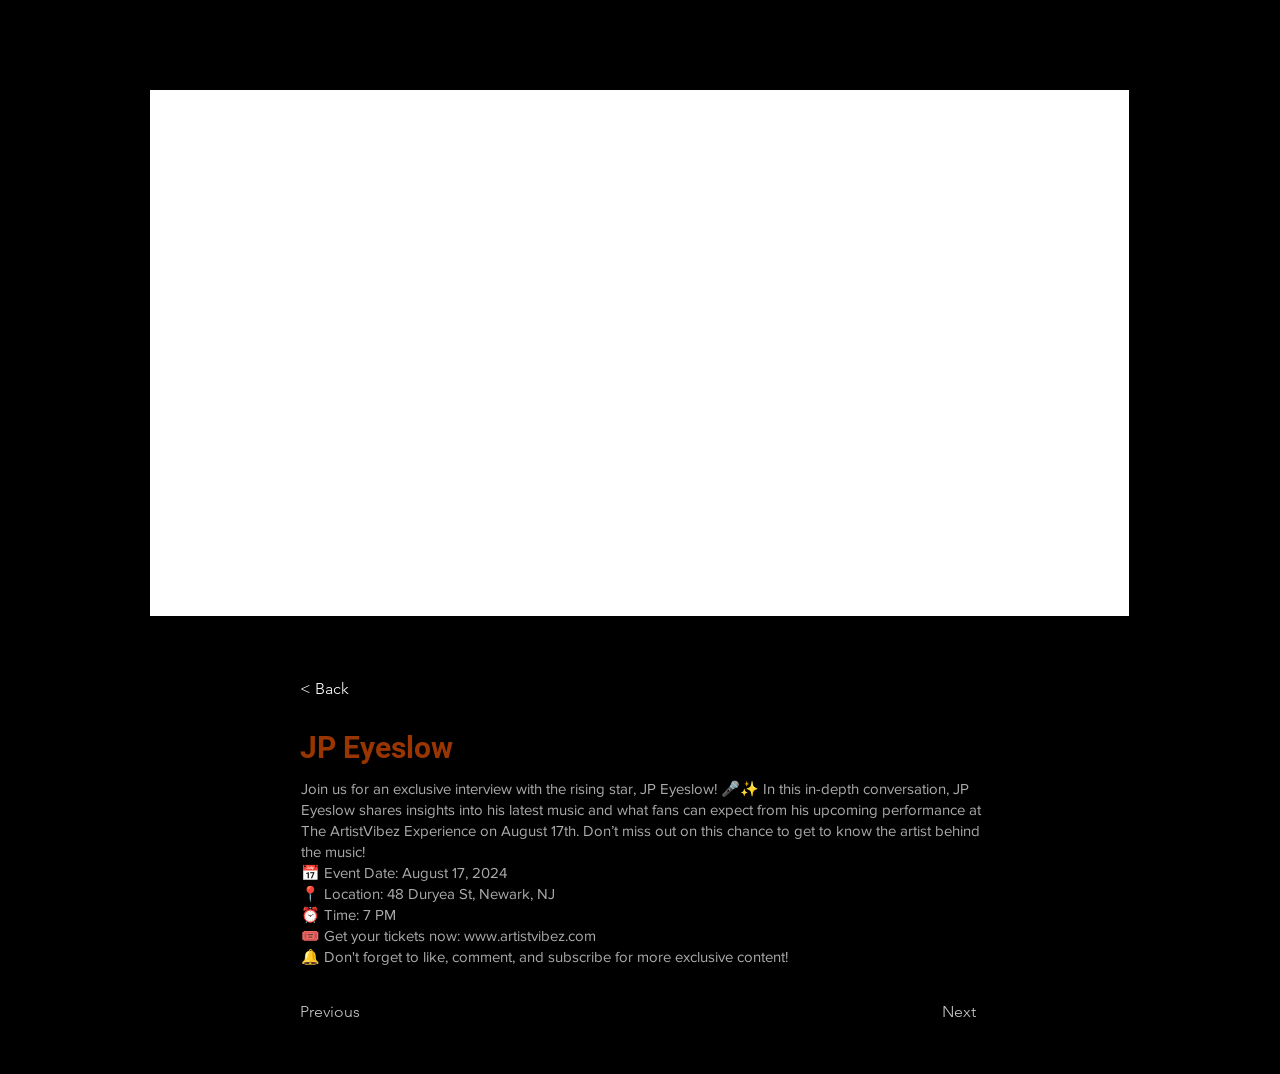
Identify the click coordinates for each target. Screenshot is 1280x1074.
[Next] (926, 1012)
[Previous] (366, 1012)
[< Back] (331, 689)
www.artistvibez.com (530, 935)
